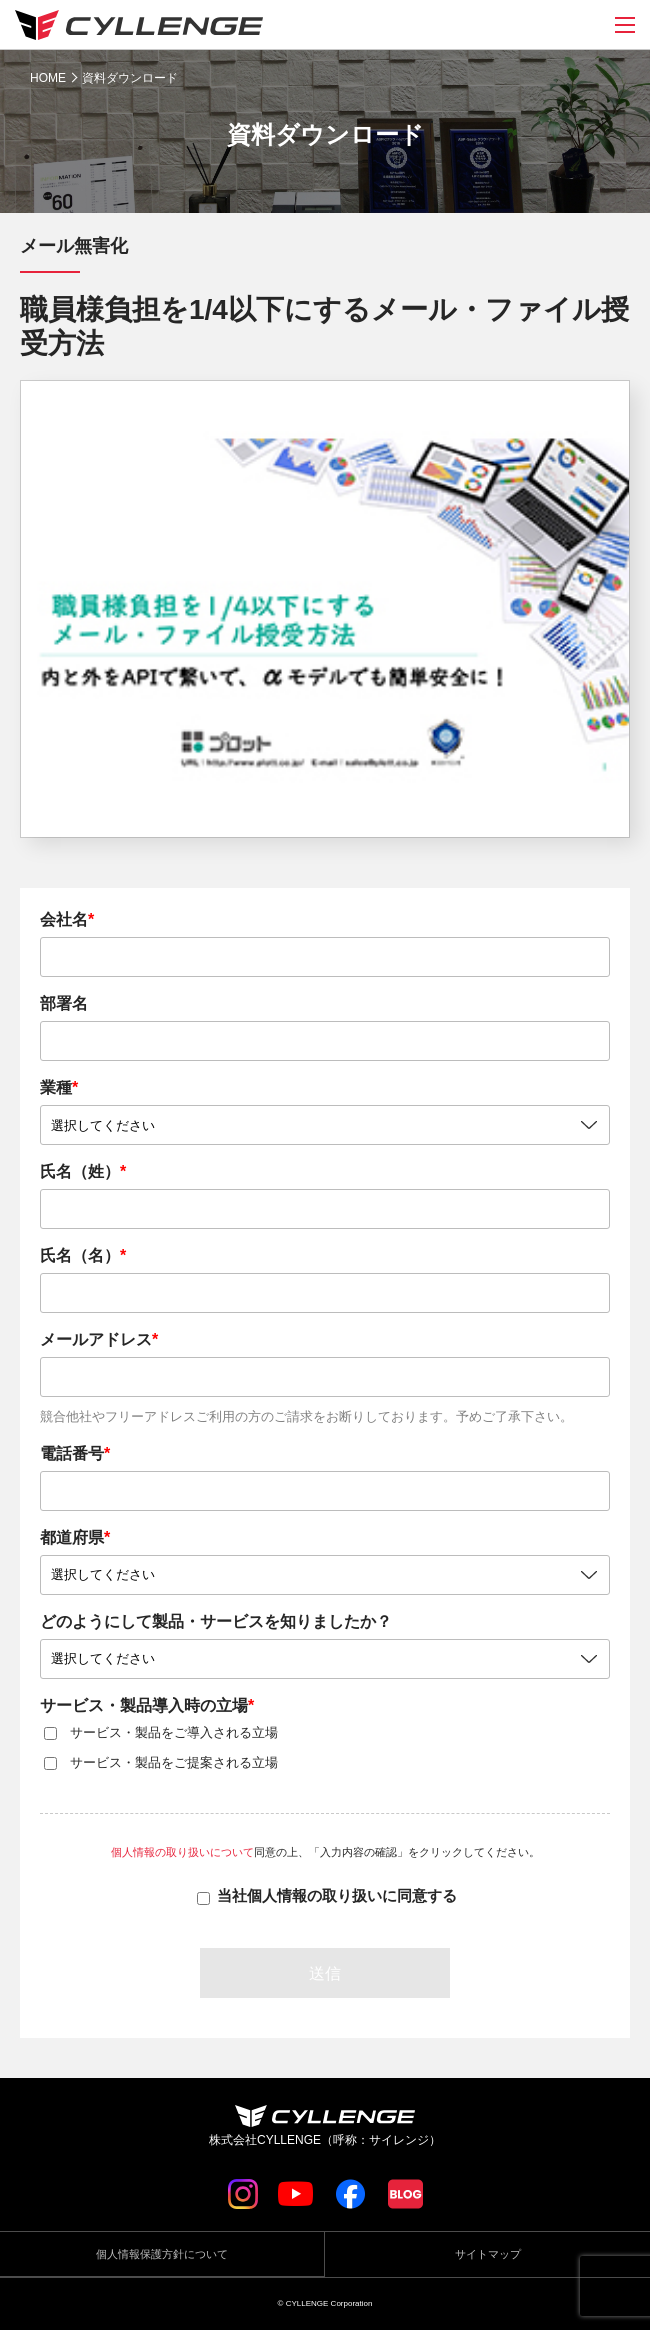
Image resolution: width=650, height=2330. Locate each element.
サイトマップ (488, 2254)
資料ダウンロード (130, 78)
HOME (48, 78)
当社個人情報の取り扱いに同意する (337, 1895)
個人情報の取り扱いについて (182, 1852)
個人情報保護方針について (162, 2254)
